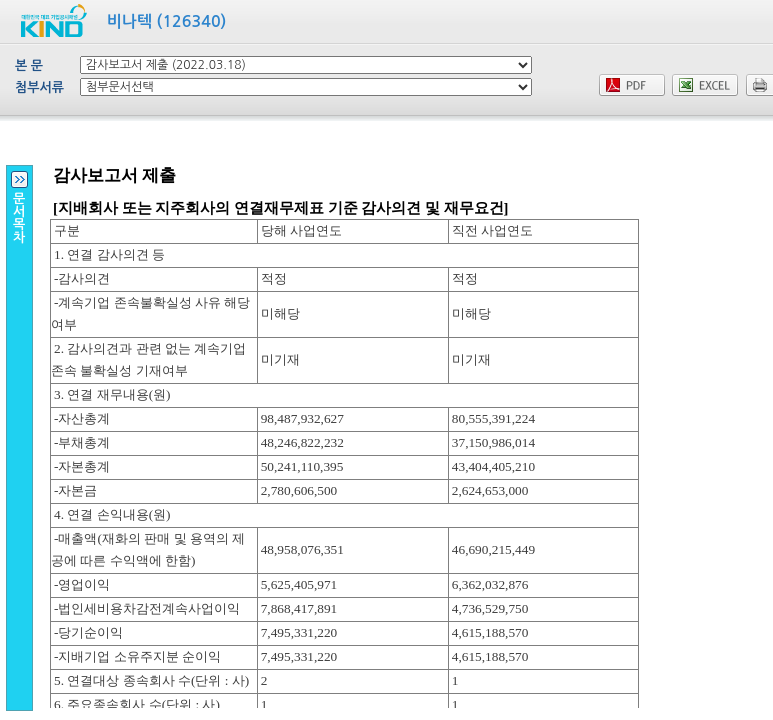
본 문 (29, 65)
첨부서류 (39, 87)
